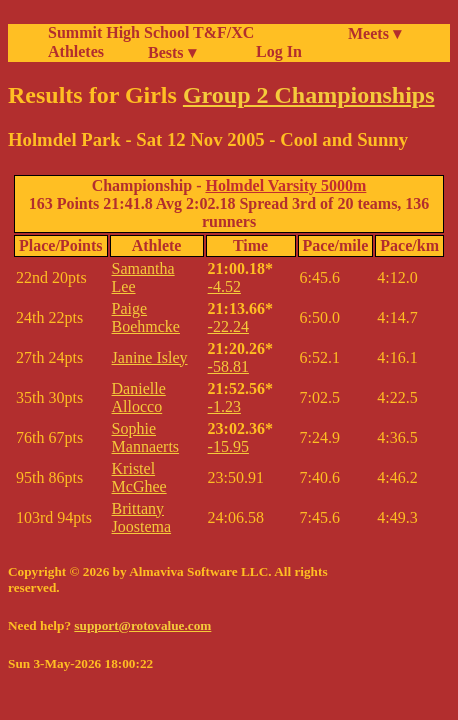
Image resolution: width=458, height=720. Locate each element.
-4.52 (224, 286)
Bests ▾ (172, 52)
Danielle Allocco (139, 397)
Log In (275, 51)
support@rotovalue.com (142, 625)
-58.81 (228, 366)
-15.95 (228, 446)
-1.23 (224, 406)
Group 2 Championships (309, 95)
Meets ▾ (374, 33)
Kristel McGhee (139, 477)
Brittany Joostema (142, 517)
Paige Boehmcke (146, 317)
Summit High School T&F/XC (151, 32)
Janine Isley (150, 357)
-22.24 (228, 326)
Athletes (76, 51)
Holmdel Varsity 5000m (285, 185)
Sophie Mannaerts (146, 437)
